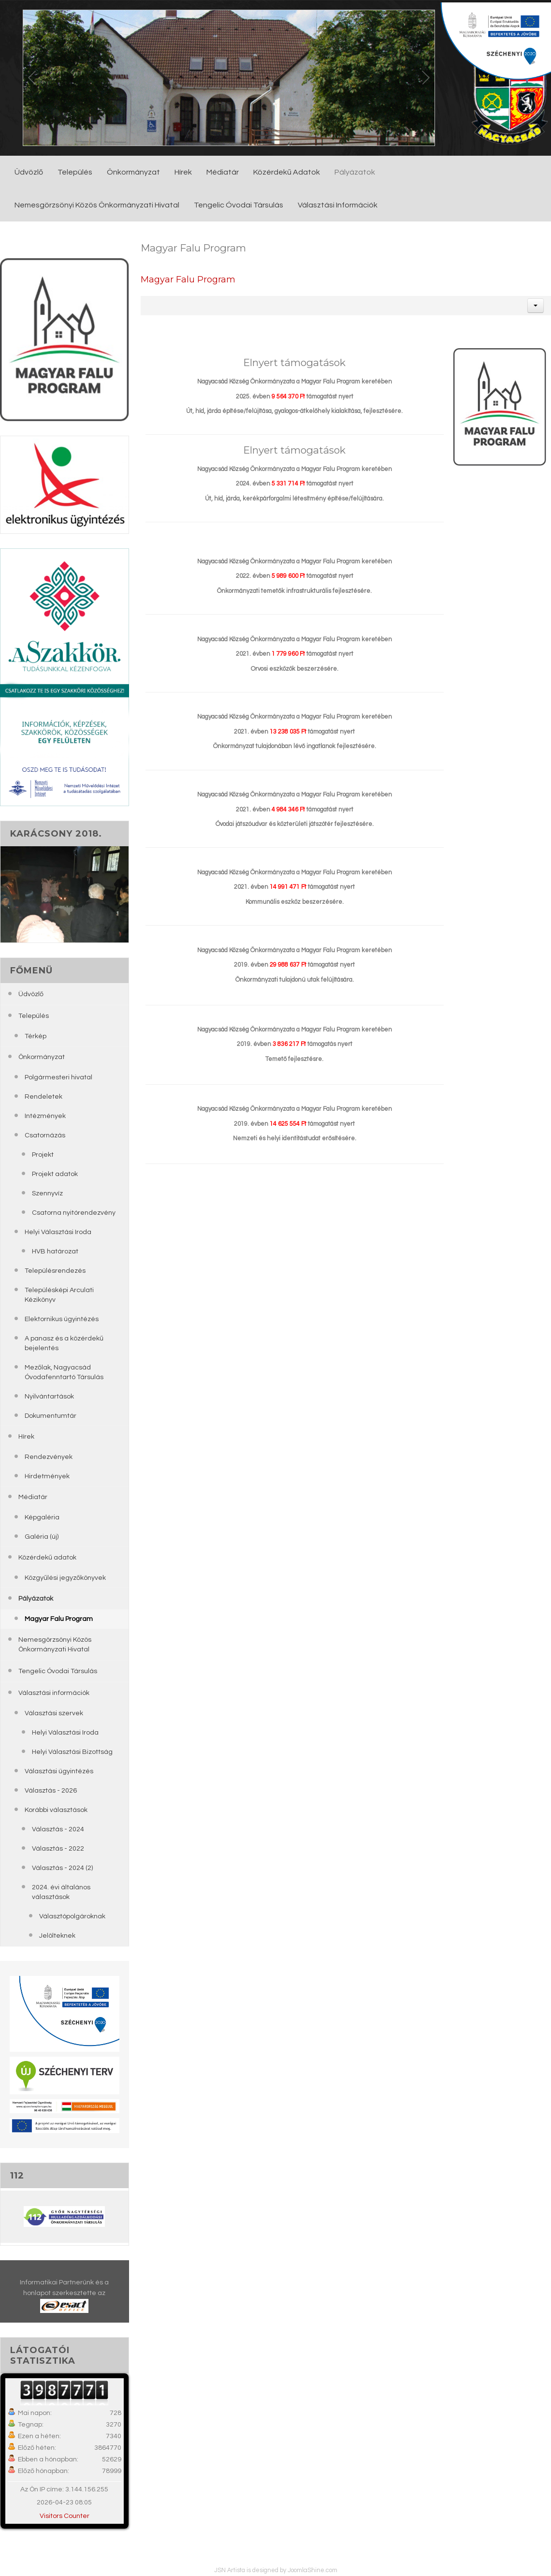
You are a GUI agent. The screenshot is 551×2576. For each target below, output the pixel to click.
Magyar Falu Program (188, 279)
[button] (535, 305)
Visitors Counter (64, 2515)
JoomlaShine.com (312, 2570)
